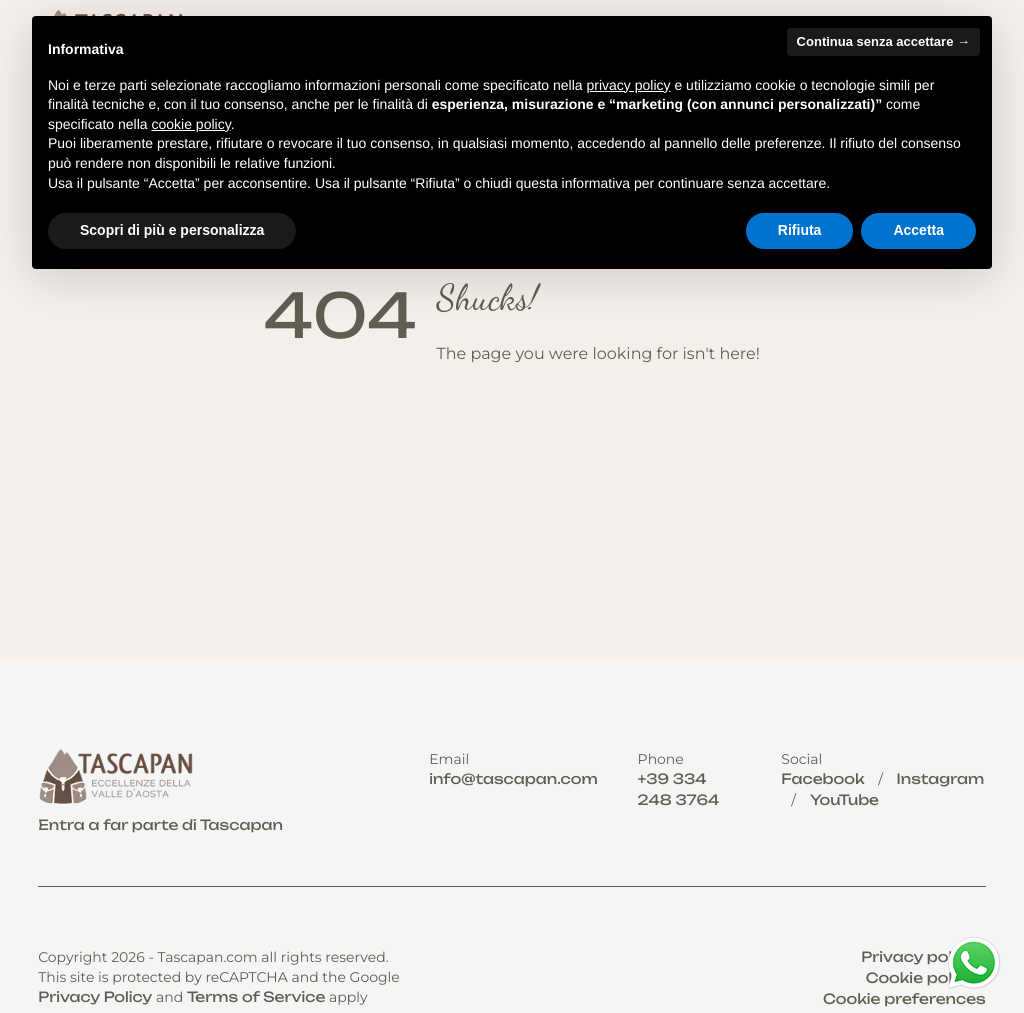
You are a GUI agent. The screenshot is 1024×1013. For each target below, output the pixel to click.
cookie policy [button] (191, 124)
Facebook (822, 779)
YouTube (844, 800)
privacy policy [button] (629, 85)
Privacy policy (918, 957)
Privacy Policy (95, 997)
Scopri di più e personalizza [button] (172, 230)
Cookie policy (921, 978)
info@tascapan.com (513, 779)
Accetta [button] (918, 230)
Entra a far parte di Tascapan (160, 825)
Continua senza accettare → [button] (883, 41)
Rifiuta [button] (800, 230)
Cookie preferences (904, 999)
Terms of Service (256, 997)
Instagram (941, 779)
